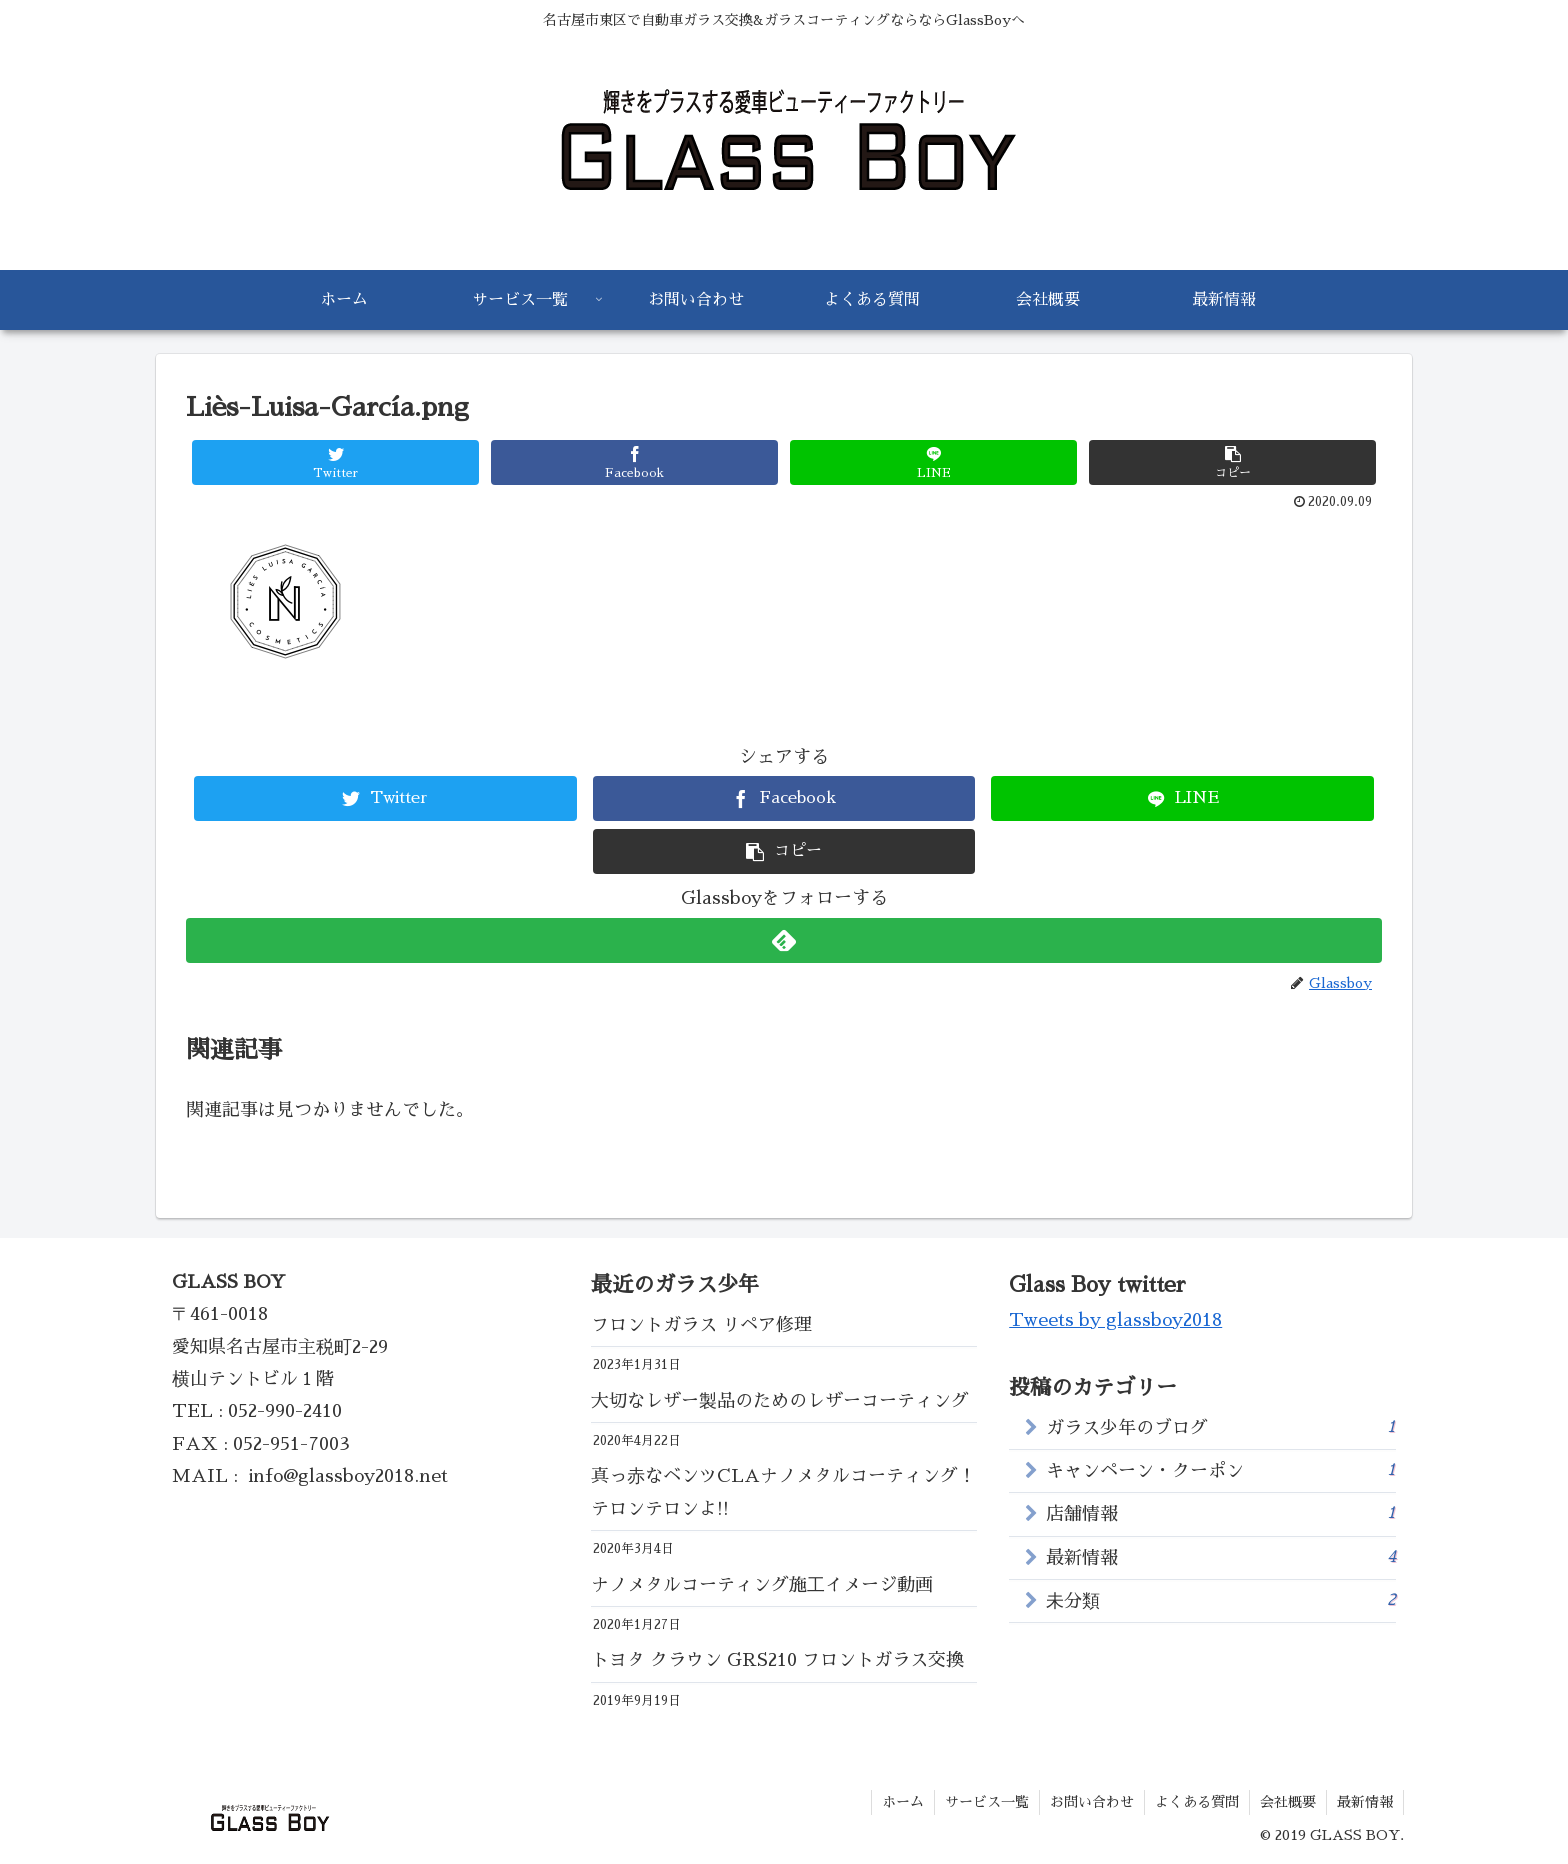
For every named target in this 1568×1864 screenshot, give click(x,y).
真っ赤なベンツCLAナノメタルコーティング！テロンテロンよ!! (783, 1492)
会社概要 (1288, 1802)
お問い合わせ (1092, 1802)
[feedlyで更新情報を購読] (784, 940)
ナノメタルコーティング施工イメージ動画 (762, 1585)
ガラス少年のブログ (1221, 1426)
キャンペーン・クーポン (1221, 1469)
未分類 (1221, 1599)
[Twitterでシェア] (335, 462)
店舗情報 (1221, 1512)
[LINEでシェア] (933, 462)
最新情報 (1221, 1556)
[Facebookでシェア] (634, 462)
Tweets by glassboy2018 (1115, 1320)
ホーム (903, 1802)
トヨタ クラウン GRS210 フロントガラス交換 (777, 1660)
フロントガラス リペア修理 (701, 1325)
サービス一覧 (987, 1802)
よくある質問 (1197, 1802)
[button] (1232, 462)
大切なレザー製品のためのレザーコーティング (784, 1401)
